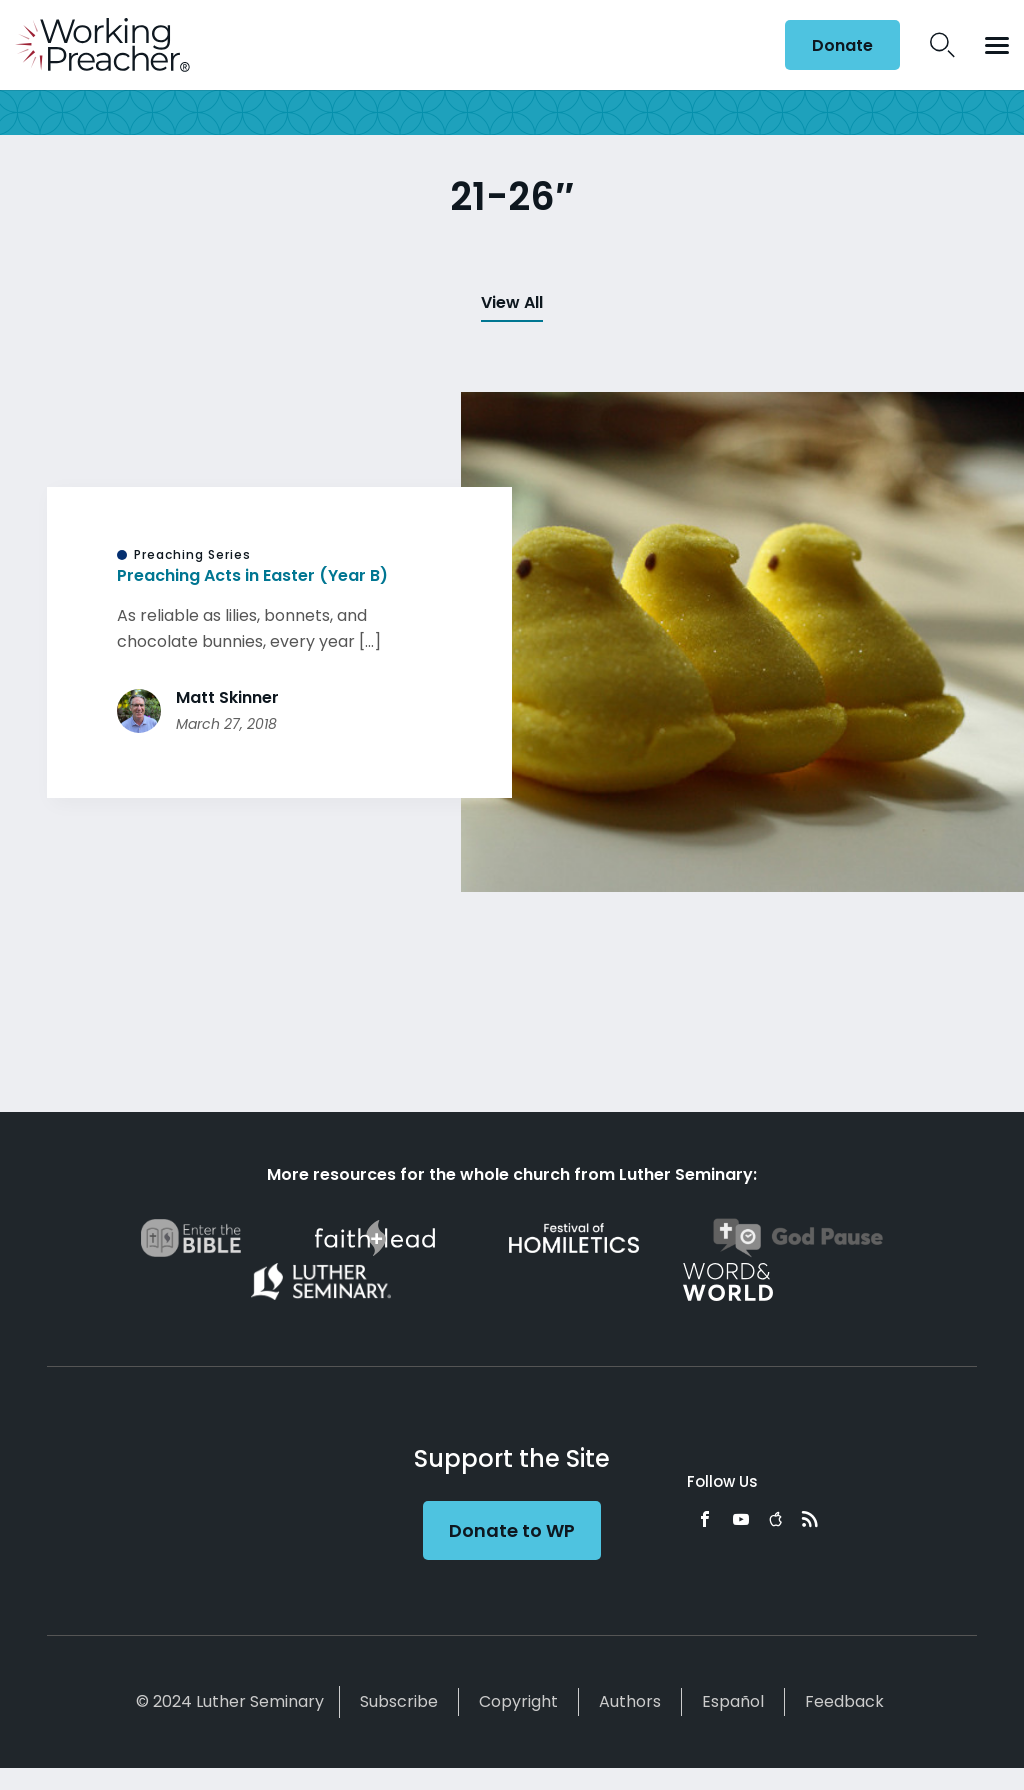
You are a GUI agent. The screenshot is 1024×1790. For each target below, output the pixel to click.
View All (512, 302)
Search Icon (942, 45)
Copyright (518, 1701)
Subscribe (399, 1701)
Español (733, 1701)
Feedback (844, 1701)
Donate (842, 45)
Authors (630, 1701)
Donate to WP (512, 1530)
